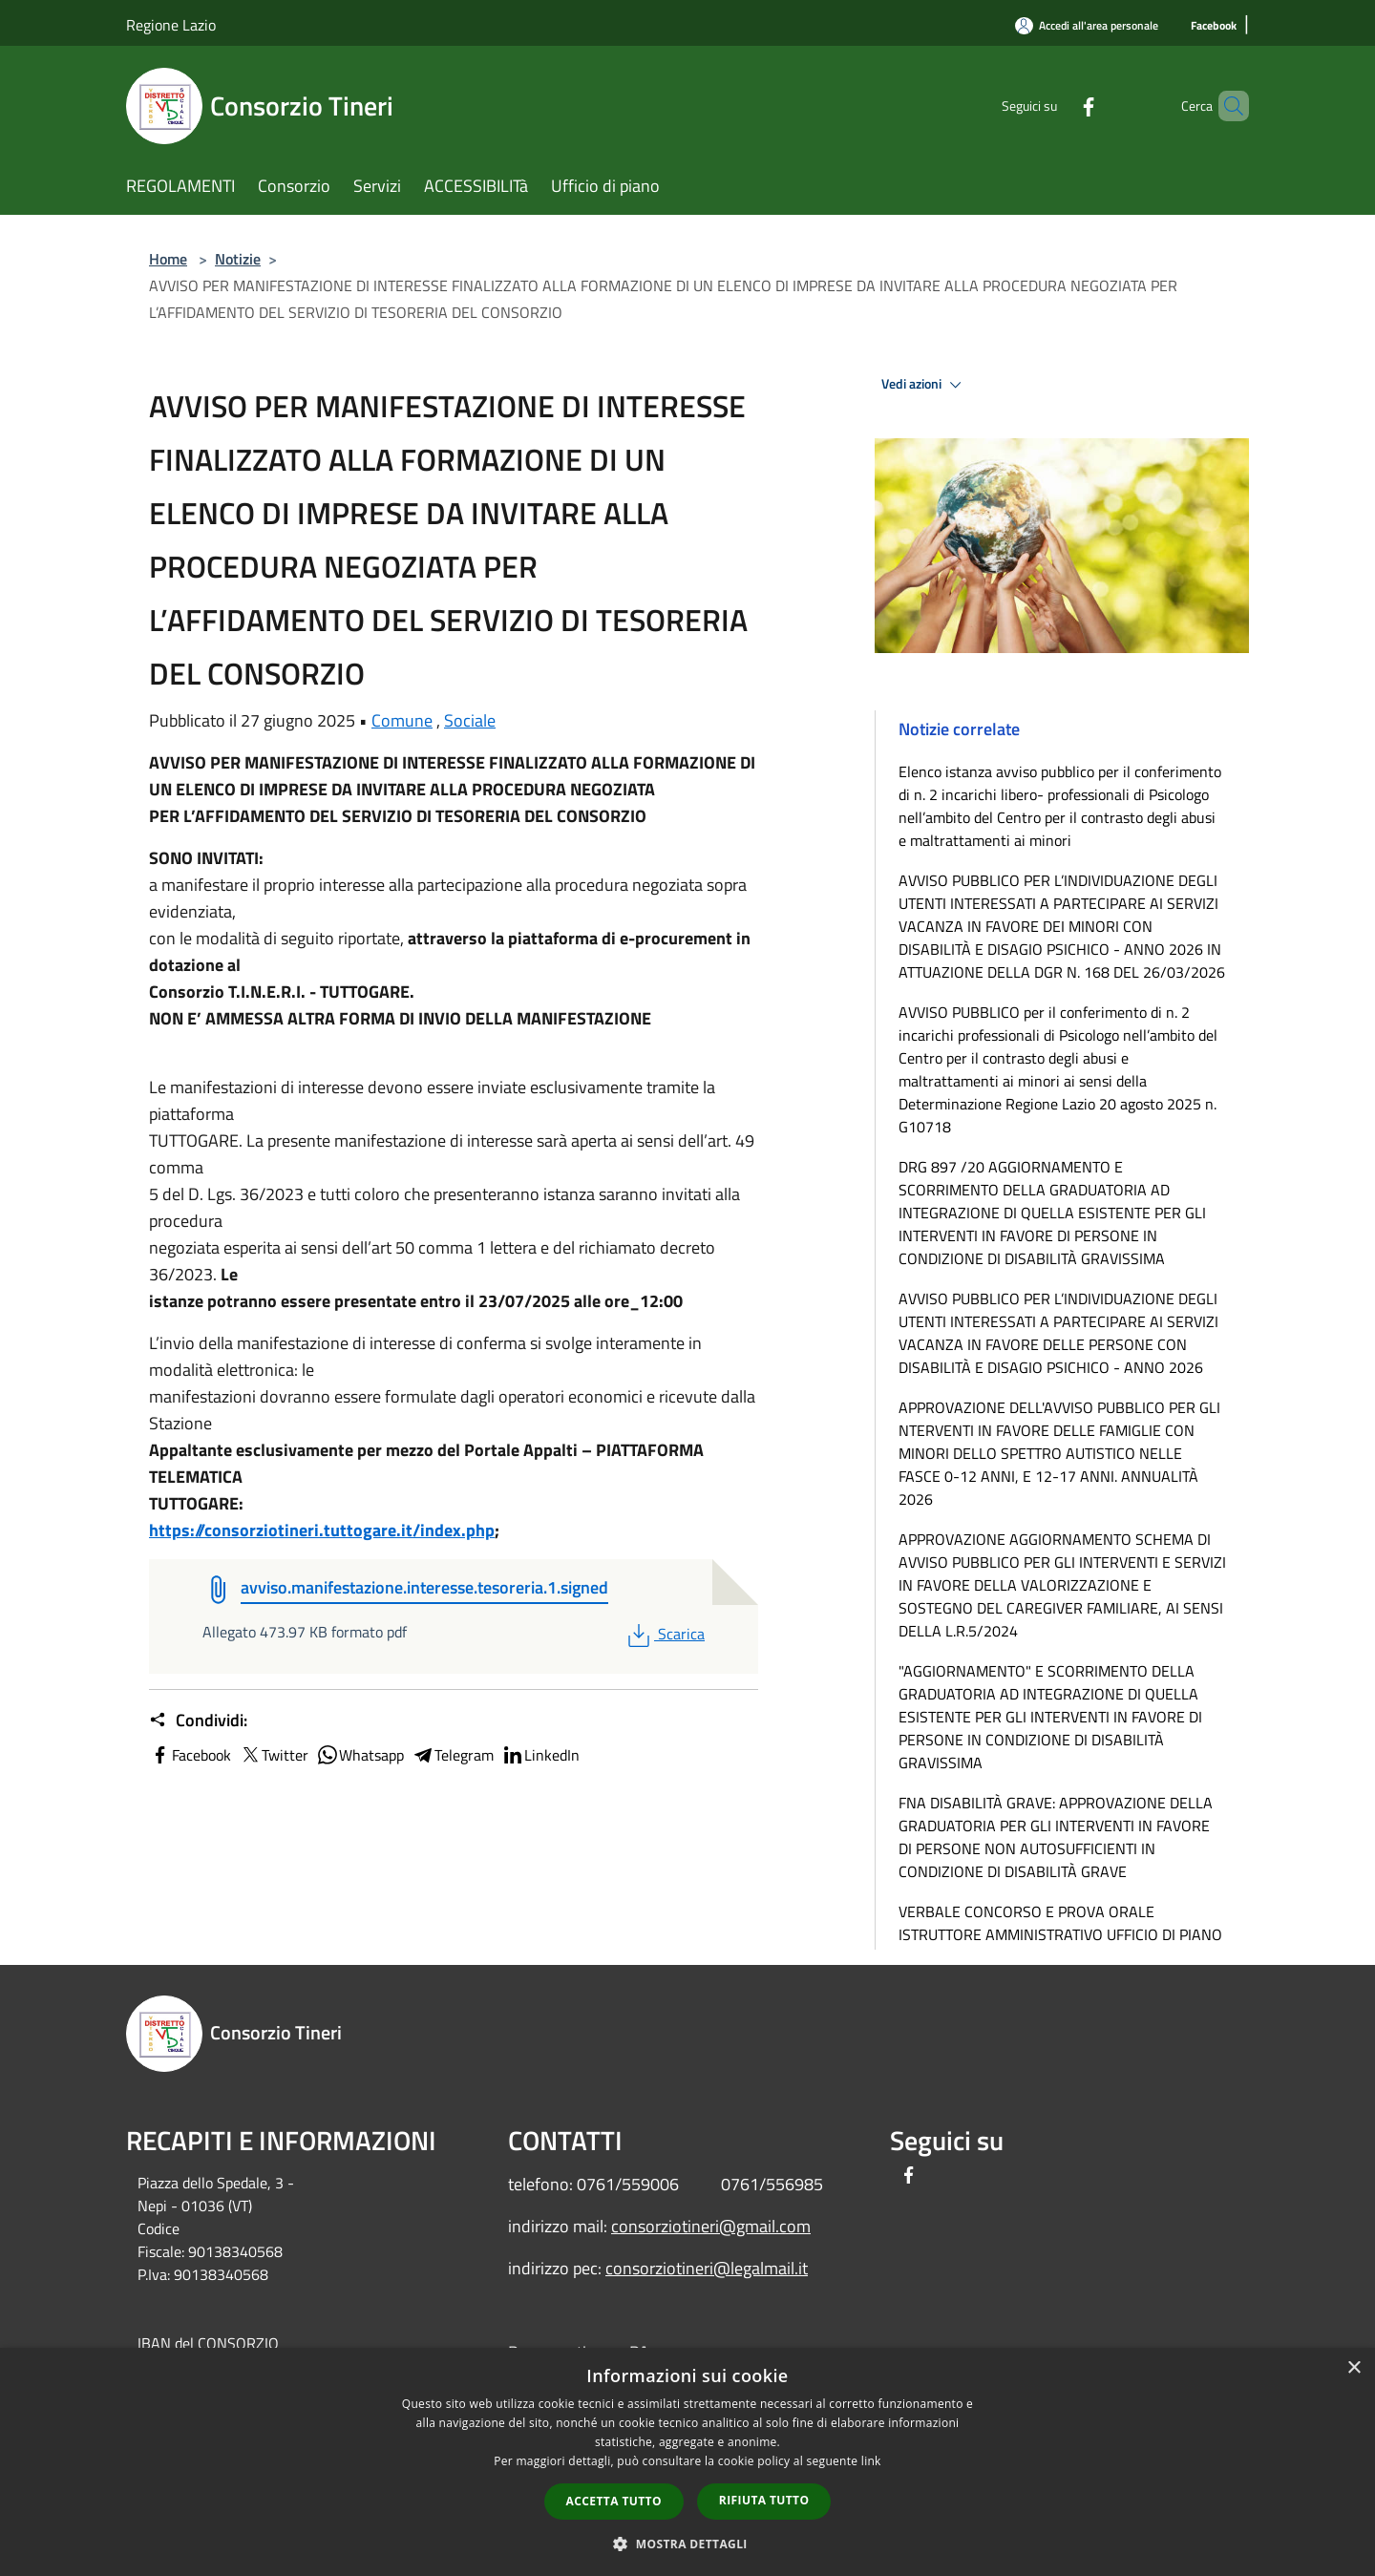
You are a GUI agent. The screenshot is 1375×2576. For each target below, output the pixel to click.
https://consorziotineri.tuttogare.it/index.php (322, 1530)
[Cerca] (1226, 106)
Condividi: (198, 1720)
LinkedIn (540, 1754)
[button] (687, 2543)
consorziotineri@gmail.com (711, 2226)
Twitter (273, 1754)
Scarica (664, 1633)
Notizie (238, 258)
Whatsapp (360, 1754)
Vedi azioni (924, 384)
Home (168, 258)
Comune (402, 720)
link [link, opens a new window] (871, 2461)
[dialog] (687, 2462)
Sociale (470, 720)
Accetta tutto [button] (614, 2501)
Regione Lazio (171, 24)
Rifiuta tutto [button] (764, 2500)
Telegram (453, 1754)
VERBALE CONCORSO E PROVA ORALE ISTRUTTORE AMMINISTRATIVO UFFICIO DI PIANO (1060, 1923)
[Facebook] (1214, 26)
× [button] (1353, 2368)
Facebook (190, 1754)
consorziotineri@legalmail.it (706, 2268)
